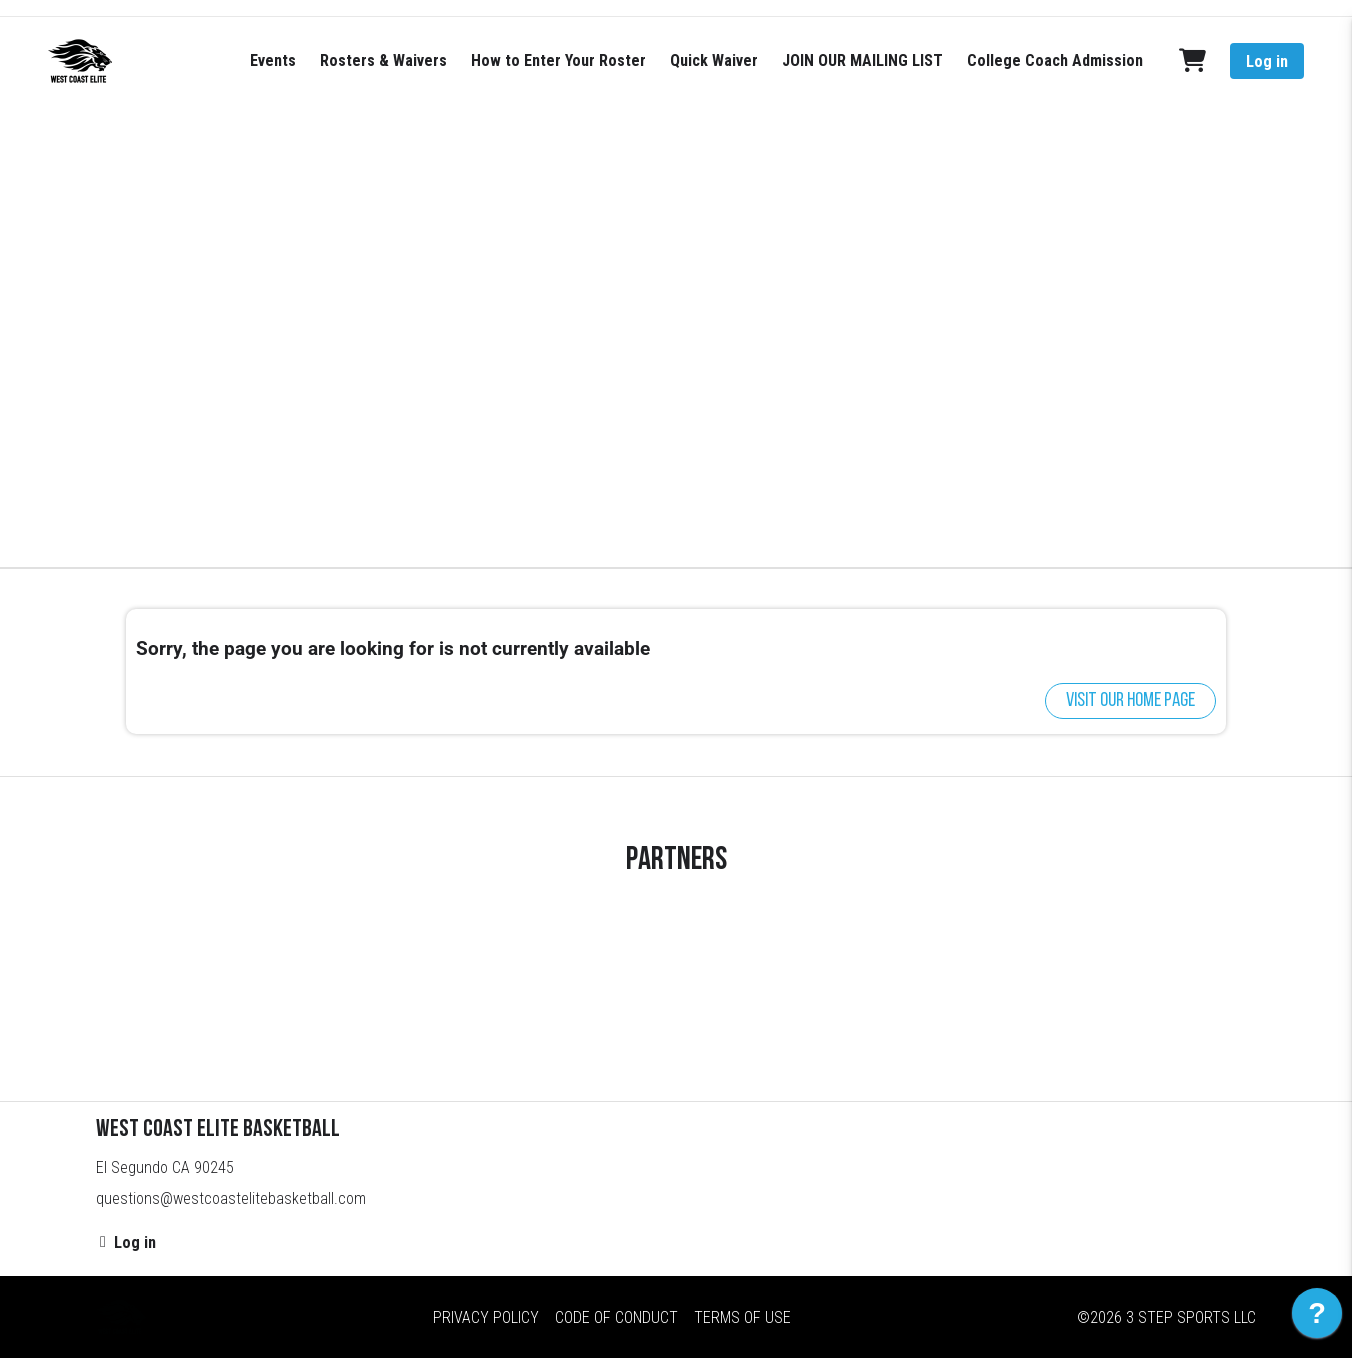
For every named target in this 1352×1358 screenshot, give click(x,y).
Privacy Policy (486, 1317)
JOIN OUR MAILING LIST (862, 60)
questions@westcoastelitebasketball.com (231, 1198)
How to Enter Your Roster (558, 60)
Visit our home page (1130, 701)
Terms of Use (742, 1317)
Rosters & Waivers (383, 60)
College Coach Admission (1055, 60)
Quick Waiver (714, 60)
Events (273, 60)
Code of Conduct (616, 1317)
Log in (1267, 61)
